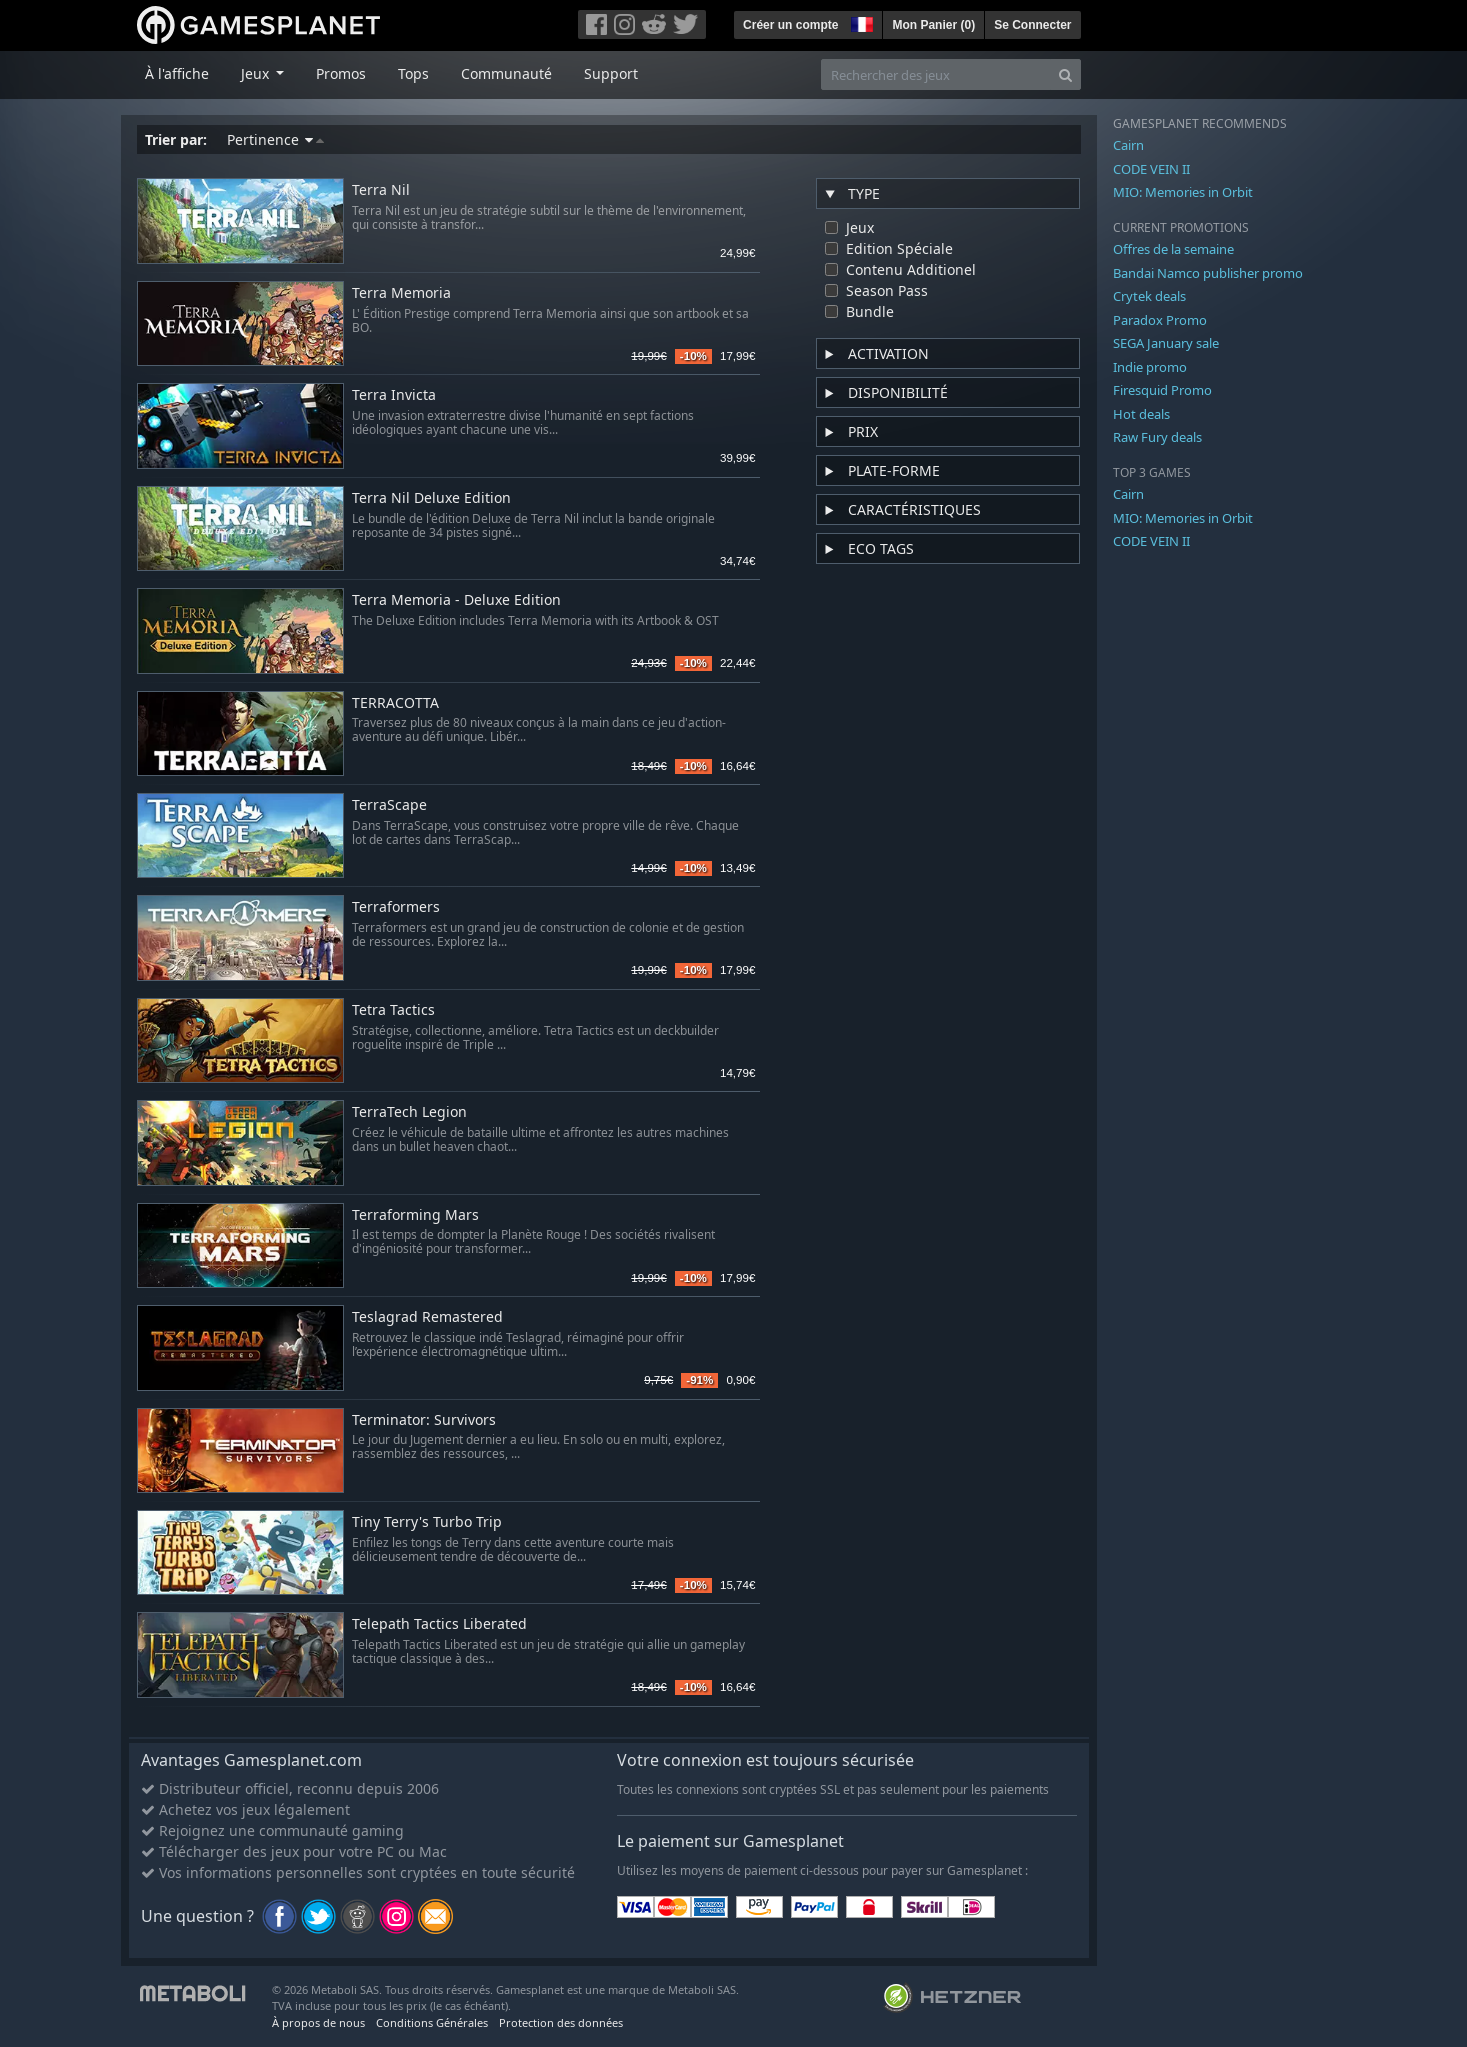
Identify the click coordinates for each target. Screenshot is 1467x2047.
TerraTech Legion (409, 1112)
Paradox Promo (1160, 320)
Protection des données (561, 2022)
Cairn (1128, 145)
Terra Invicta (394, 395)
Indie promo (1150, 367)
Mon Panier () (933, 25)
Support (611, 73)
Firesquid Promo (1162, 390)
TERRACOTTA (395, 703)
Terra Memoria (401, 293)
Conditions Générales (432, 2022)
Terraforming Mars (415, 1215)
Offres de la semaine (1173, 249)
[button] (860, 22)
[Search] (1065, 74)
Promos (341, 73)
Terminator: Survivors (424, 1420)
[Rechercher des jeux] (936, 74)
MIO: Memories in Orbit (1183, 192)
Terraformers (396, 907)
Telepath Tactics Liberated (439, 1624)
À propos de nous (318, 2022)
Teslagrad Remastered (427, 1317)
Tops (413, 73)
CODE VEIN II (1151, 169)
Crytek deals (1149, 296)
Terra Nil (381, 190)
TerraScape (389, 805)
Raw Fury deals (1157, 437)
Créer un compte (790, 25)
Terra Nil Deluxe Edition (431, 498)
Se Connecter (1032, 25)
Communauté (506, 73)
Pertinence (275, 139)
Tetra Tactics (393, 1010)
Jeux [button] (257, 73)
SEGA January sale (1166, 343)
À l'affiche (177, 73)
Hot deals (1141, 414)
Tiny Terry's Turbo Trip (427, 1522)
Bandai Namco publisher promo (1208, 273)
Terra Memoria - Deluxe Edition (456, 600)
